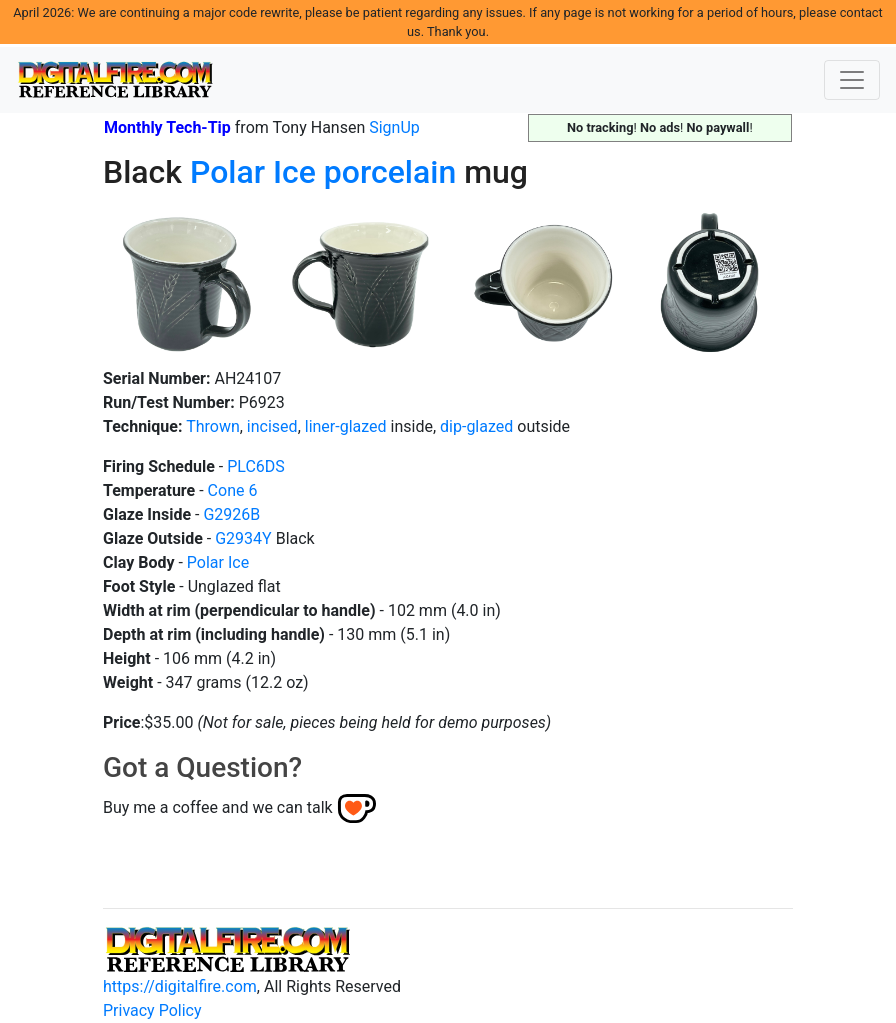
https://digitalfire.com (180, 986)
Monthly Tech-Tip (167, 127)
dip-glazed (476, 426)
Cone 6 (233, 490)
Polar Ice (253, 172)
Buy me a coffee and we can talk (218, 807)
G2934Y (243, 538)
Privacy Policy (152, 1010)
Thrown (213, 426)
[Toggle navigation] (852, 80)
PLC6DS (256, 466)
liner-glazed (346, 426)
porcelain (390, 172)
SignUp (394, 127)
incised (272, 426)
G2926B (231, 514)
